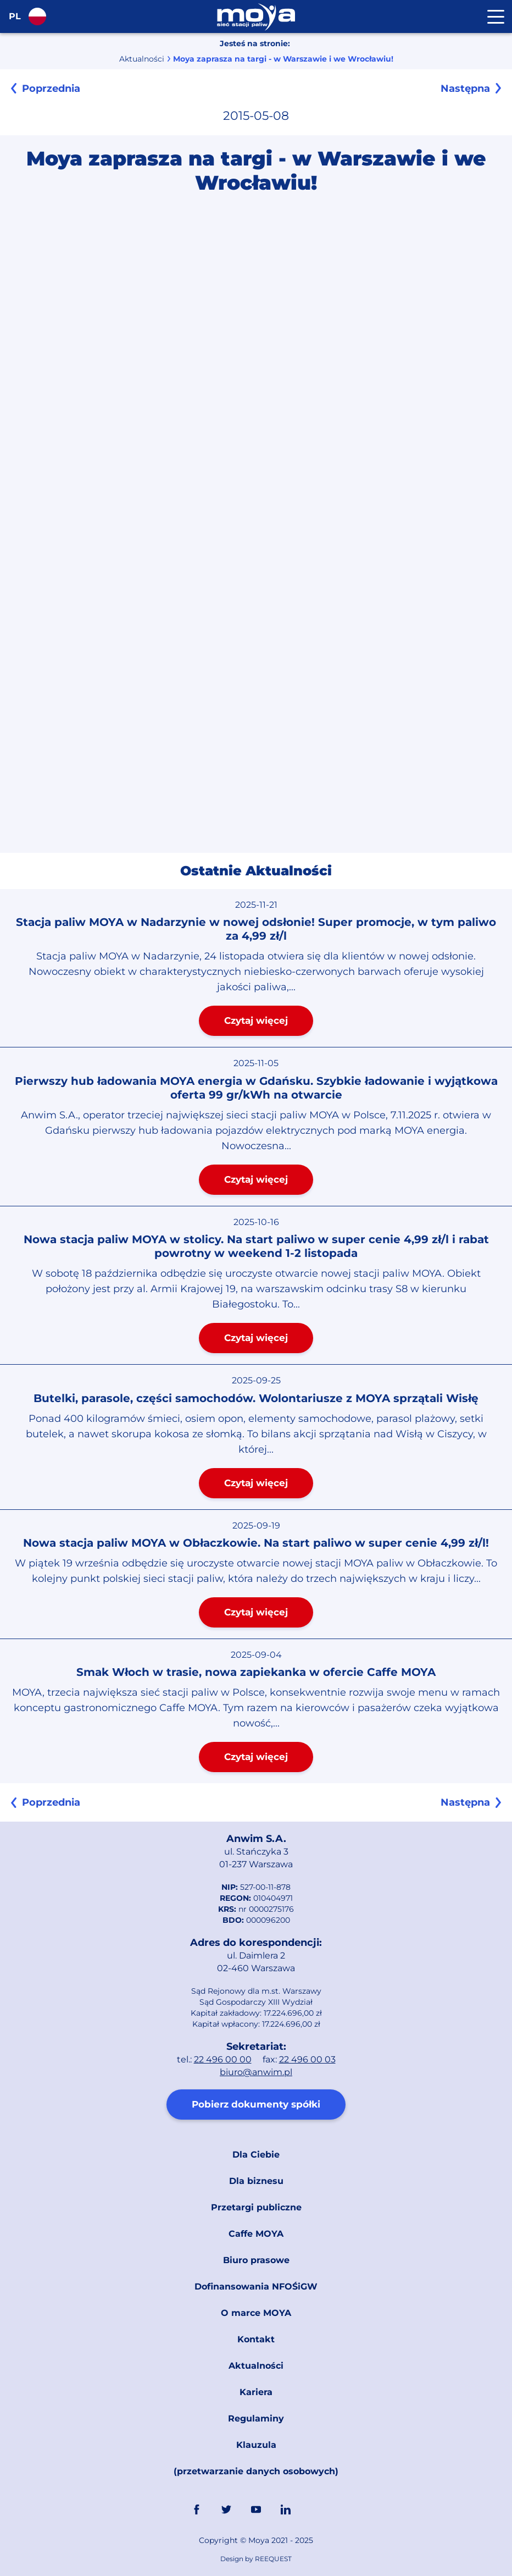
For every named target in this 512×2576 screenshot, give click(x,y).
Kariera (256, 2392)
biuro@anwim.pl (256, 2072)
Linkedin (285, 2509)
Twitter (226, 2509)
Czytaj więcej (256, 1020)
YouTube (256, 2509)
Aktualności (141, 59)
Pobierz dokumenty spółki (256, 2104)
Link (315, 2509)
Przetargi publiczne (256, 2207)
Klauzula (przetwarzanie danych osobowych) (256, 2458)
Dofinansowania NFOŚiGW (256, 2286)
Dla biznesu (256, 2181)
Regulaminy (256, 2418)
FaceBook (196, 2509)
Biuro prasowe (256, 2260)
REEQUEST (273, 2559)
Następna (465, 88)
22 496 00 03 (307, 2059)
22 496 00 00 (223, 2059)
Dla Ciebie (256, 2154)
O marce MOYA (256, 2313)
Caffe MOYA (256, 2234)
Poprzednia (51, 88)
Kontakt (256, 2339)
